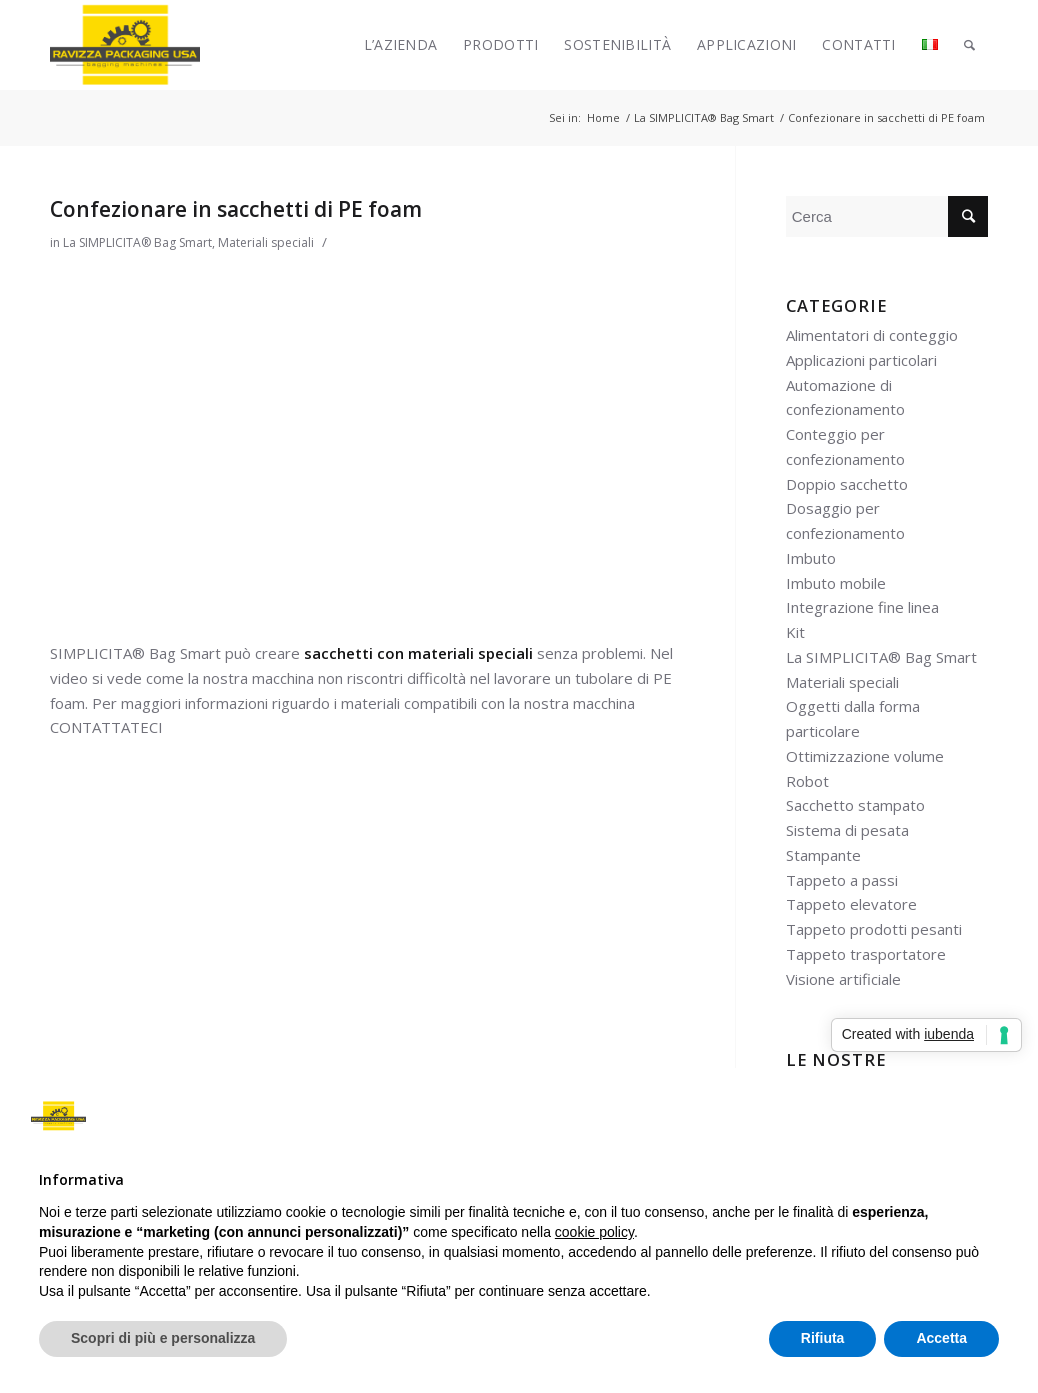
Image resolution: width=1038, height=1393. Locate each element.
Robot (807, 781)
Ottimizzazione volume (865, 756)
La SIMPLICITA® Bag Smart (137, 242)
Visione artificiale (843, 979)
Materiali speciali (266, 242)
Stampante (823, 855)
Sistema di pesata (847, 830)
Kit (795, 632)
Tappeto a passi (842, 880)
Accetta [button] (941, 1338)
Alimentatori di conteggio (872, 335)
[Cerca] (969, 45)
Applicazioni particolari (861, 360)
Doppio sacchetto (847, 484)
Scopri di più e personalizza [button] (163, 1338)
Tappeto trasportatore (866, 954)
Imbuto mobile (836, 583)
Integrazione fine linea (862, 607)
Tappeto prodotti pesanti (874, 929)
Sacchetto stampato (855, 805)
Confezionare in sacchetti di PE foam (236, 209)
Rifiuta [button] (823, 1338)
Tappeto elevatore (851, 904)
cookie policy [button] (594, 1232)
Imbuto (811, 558)
